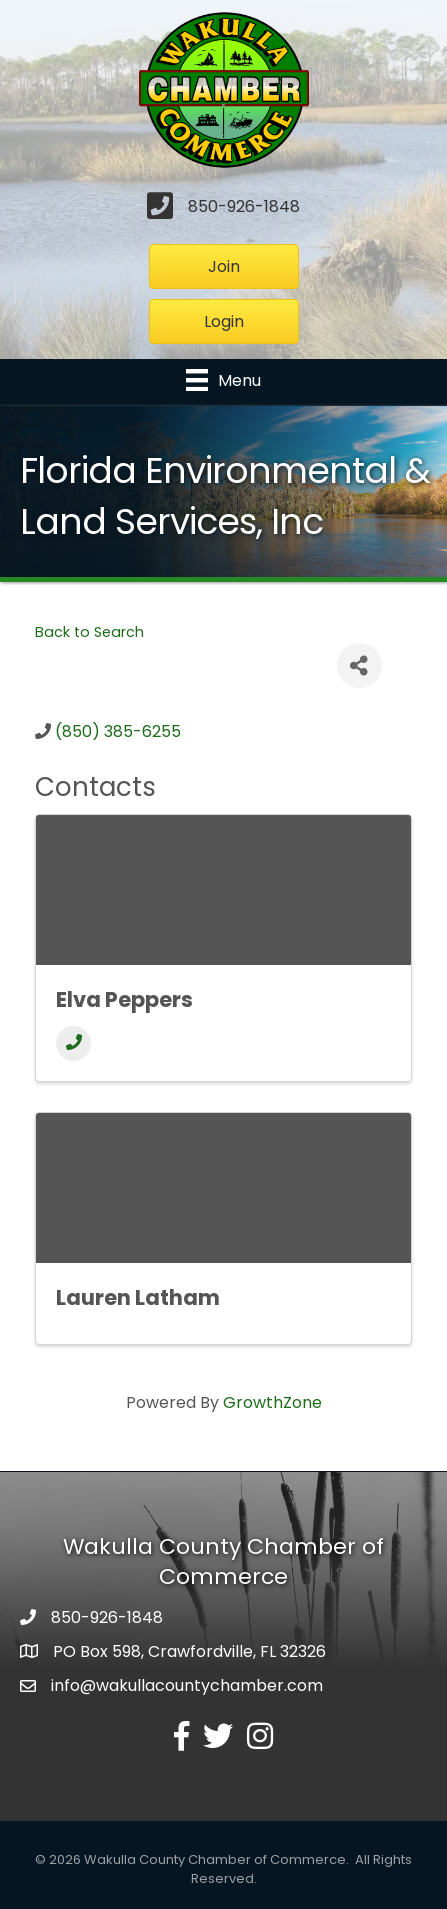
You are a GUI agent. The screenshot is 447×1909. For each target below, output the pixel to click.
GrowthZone (272, 1402)
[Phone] (73, 1043)
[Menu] (223, 380)
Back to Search (89, 632)
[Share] (359, 665)
